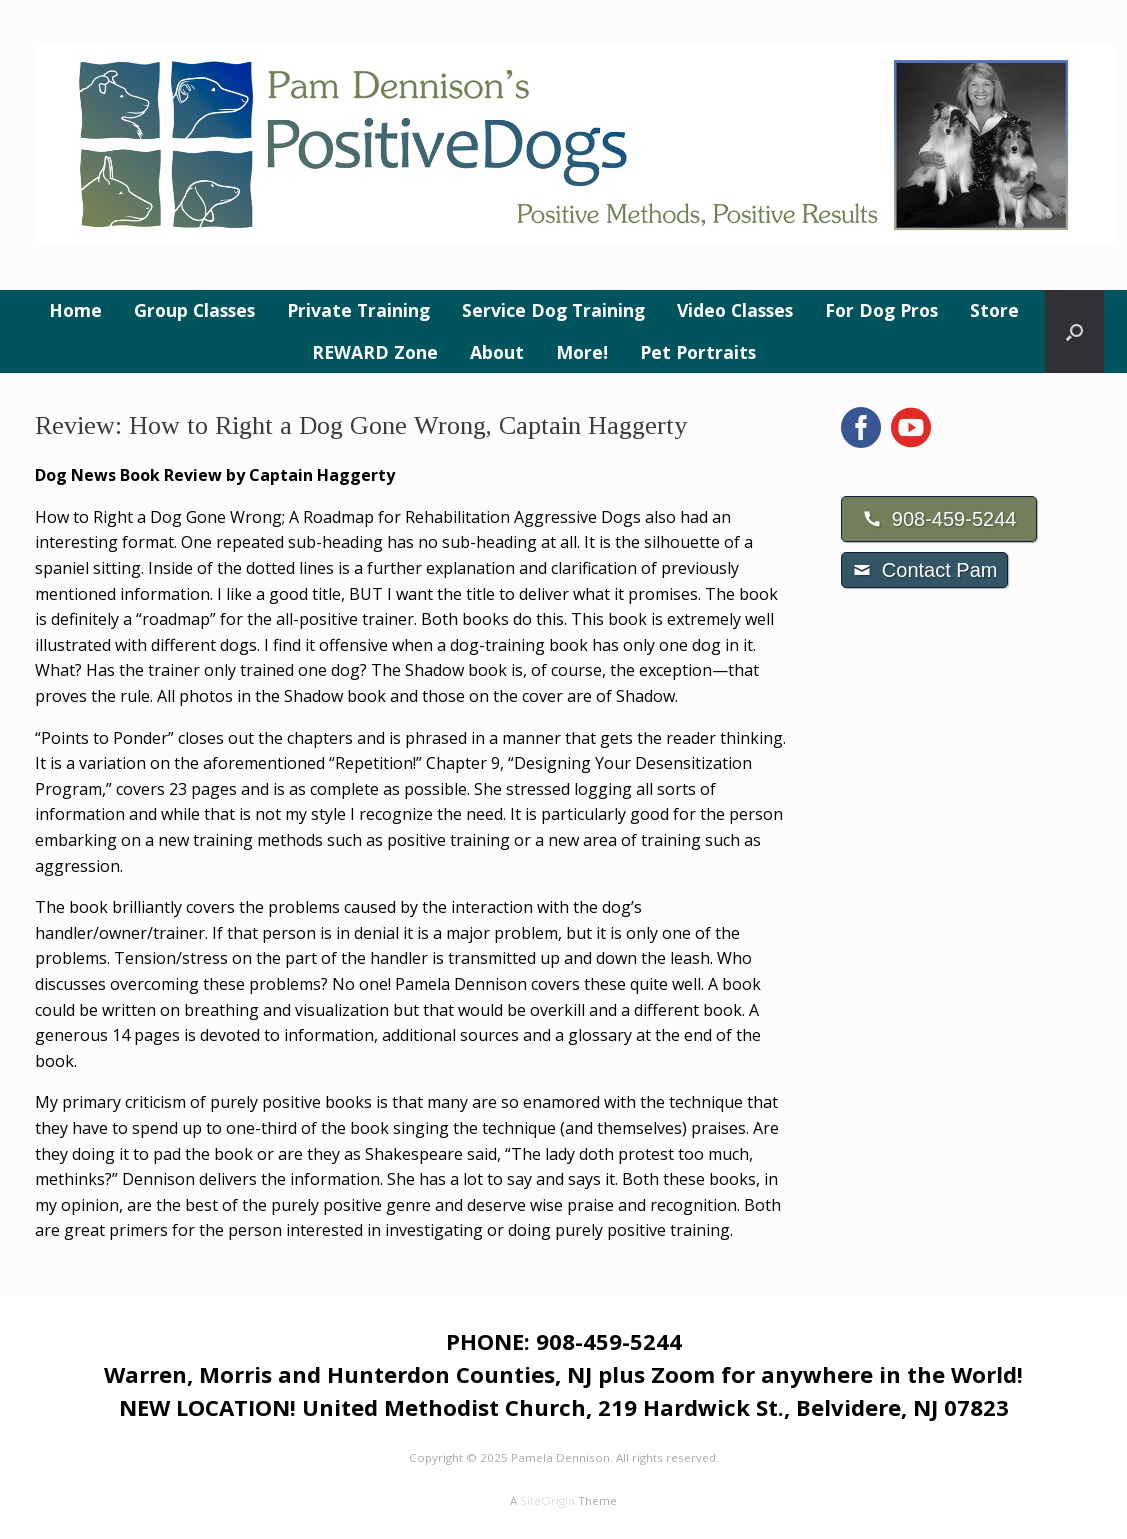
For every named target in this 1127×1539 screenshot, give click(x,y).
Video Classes (735, 310)
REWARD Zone (375, 352)
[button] (1074, 331)
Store (994, 310)
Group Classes (194, 310)
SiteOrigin (547, 1500)
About (497, 352)
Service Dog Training (553, 310)
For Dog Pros (881, 310)
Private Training (358, 310)
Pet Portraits (698, 352)
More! (582, 352)
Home (75, 310)
